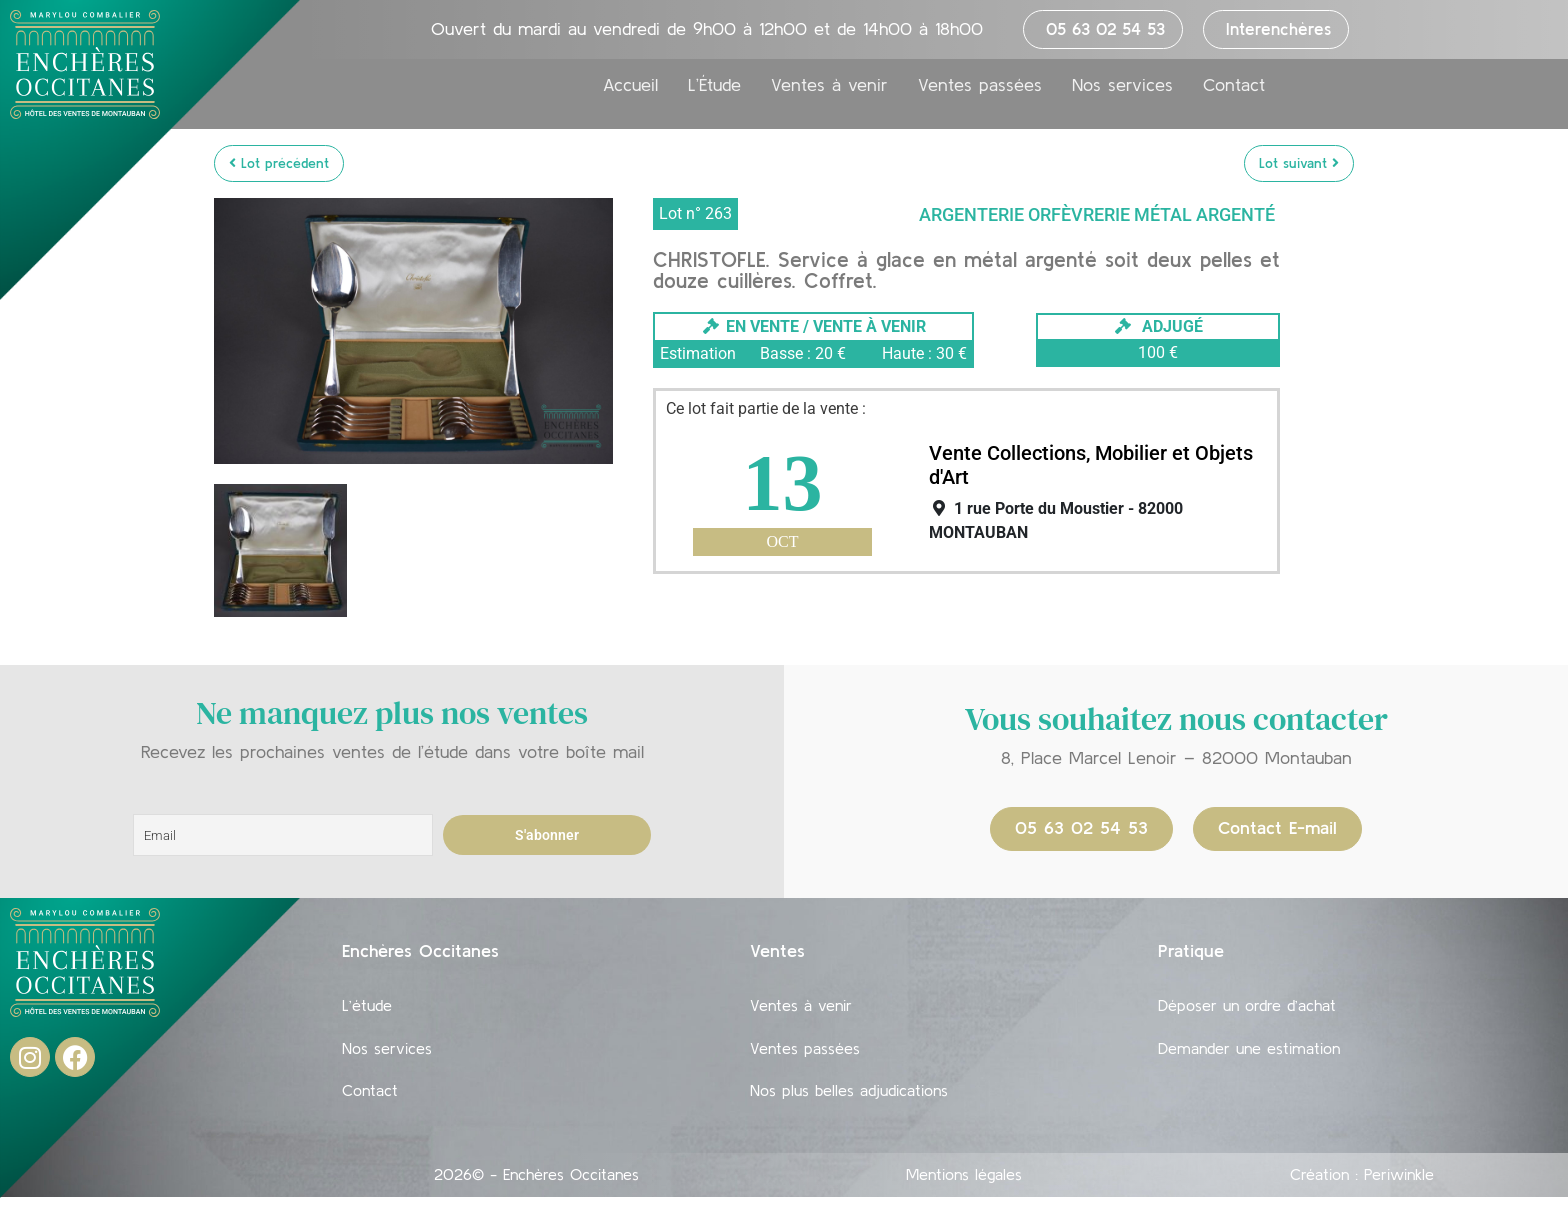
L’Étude (714, 87)
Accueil (630, 87)
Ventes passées (980, 87)
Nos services (1122, 87)
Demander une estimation (1249, 1053)
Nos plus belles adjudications (849, 1099)
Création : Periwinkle (1362, 1185)
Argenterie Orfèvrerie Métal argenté (1097, 214)
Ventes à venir (829, 87)
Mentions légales (964, 1185)
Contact (1234, 87)
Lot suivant (1299, 163)
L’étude (367, 1007)
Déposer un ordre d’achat (1247, 1007)
